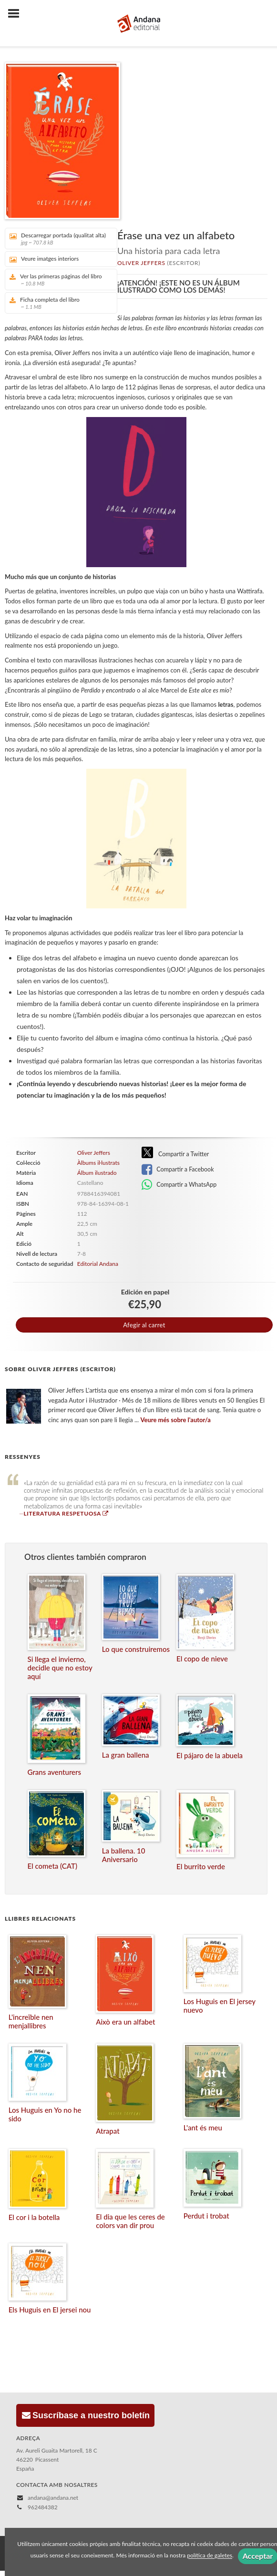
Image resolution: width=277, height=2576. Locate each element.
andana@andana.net (53, 2497)
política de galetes (209, 2555)
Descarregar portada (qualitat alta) (58, 238)
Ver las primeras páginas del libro (58, 279)
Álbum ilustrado (97, 1172)
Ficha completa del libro (58, 303)
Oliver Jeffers (141, 262)
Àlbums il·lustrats (98, 1163)
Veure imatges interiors (44, 259)
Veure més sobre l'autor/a (176, 1420)
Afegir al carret (144, 1325)
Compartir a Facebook (178, 1169)
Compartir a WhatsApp (179, 1185)
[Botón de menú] (17, 14)
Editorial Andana (97, 1263)
